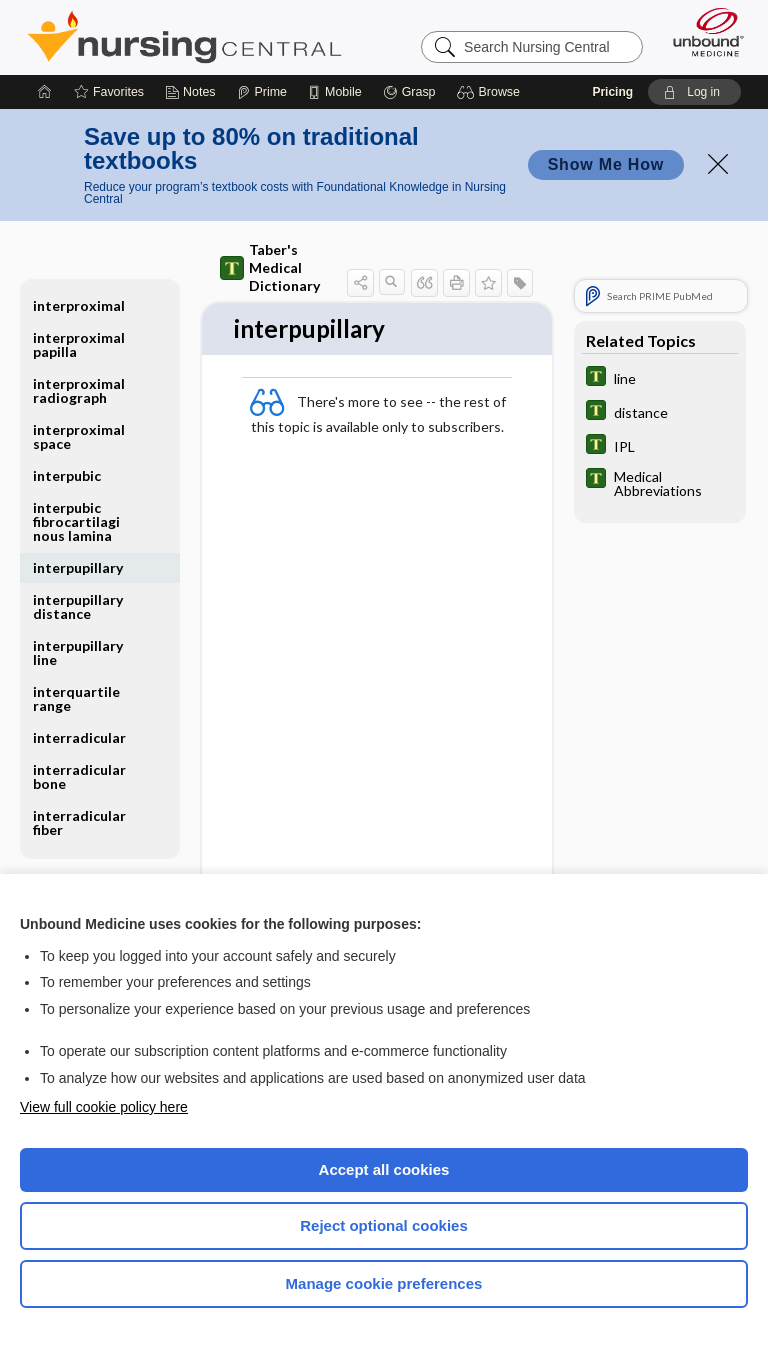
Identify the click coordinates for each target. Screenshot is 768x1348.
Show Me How (606, 164)
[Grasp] (409, 92)
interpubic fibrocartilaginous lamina (76, 521)
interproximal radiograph (79, 390)
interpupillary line (78, 652)
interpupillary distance (78, 606)
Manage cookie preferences (384, 1283)
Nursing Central (184, 37)
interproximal (79, 305)
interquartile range (76, 698)
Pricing (612, 92)
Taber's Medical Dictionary (270, 267)
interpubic (67, 475)
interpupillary (78, 567)
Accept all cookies (384, 1169)
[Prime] (262, 92)
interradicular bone (79, 776)
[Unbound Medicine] (702, 32)
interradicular (79, 737)
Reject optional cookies (384, 1225)
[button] (491, 92)
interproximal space (79, 436)
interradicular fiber (79, 822)
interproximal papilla (79, 344)
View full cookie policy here (104, 1107)
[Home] (45, 92)
